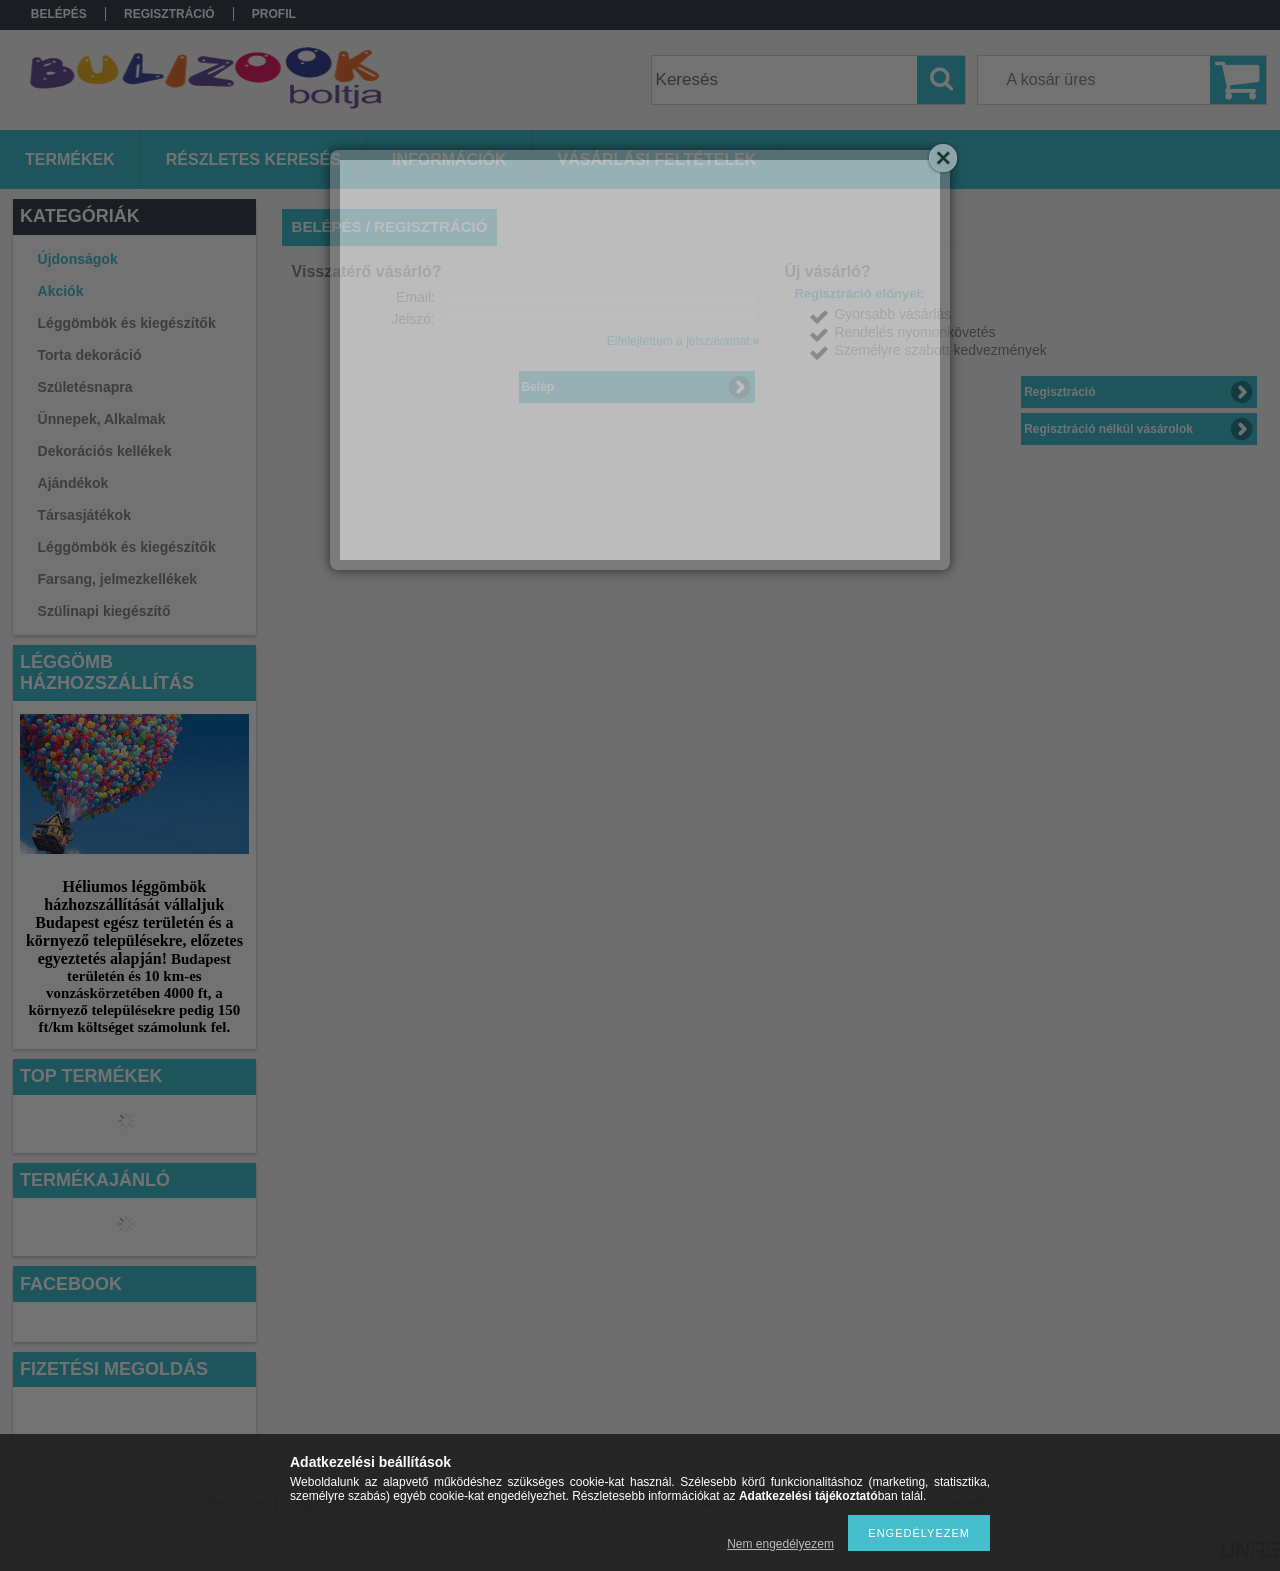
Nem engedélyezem (780, 1544)
